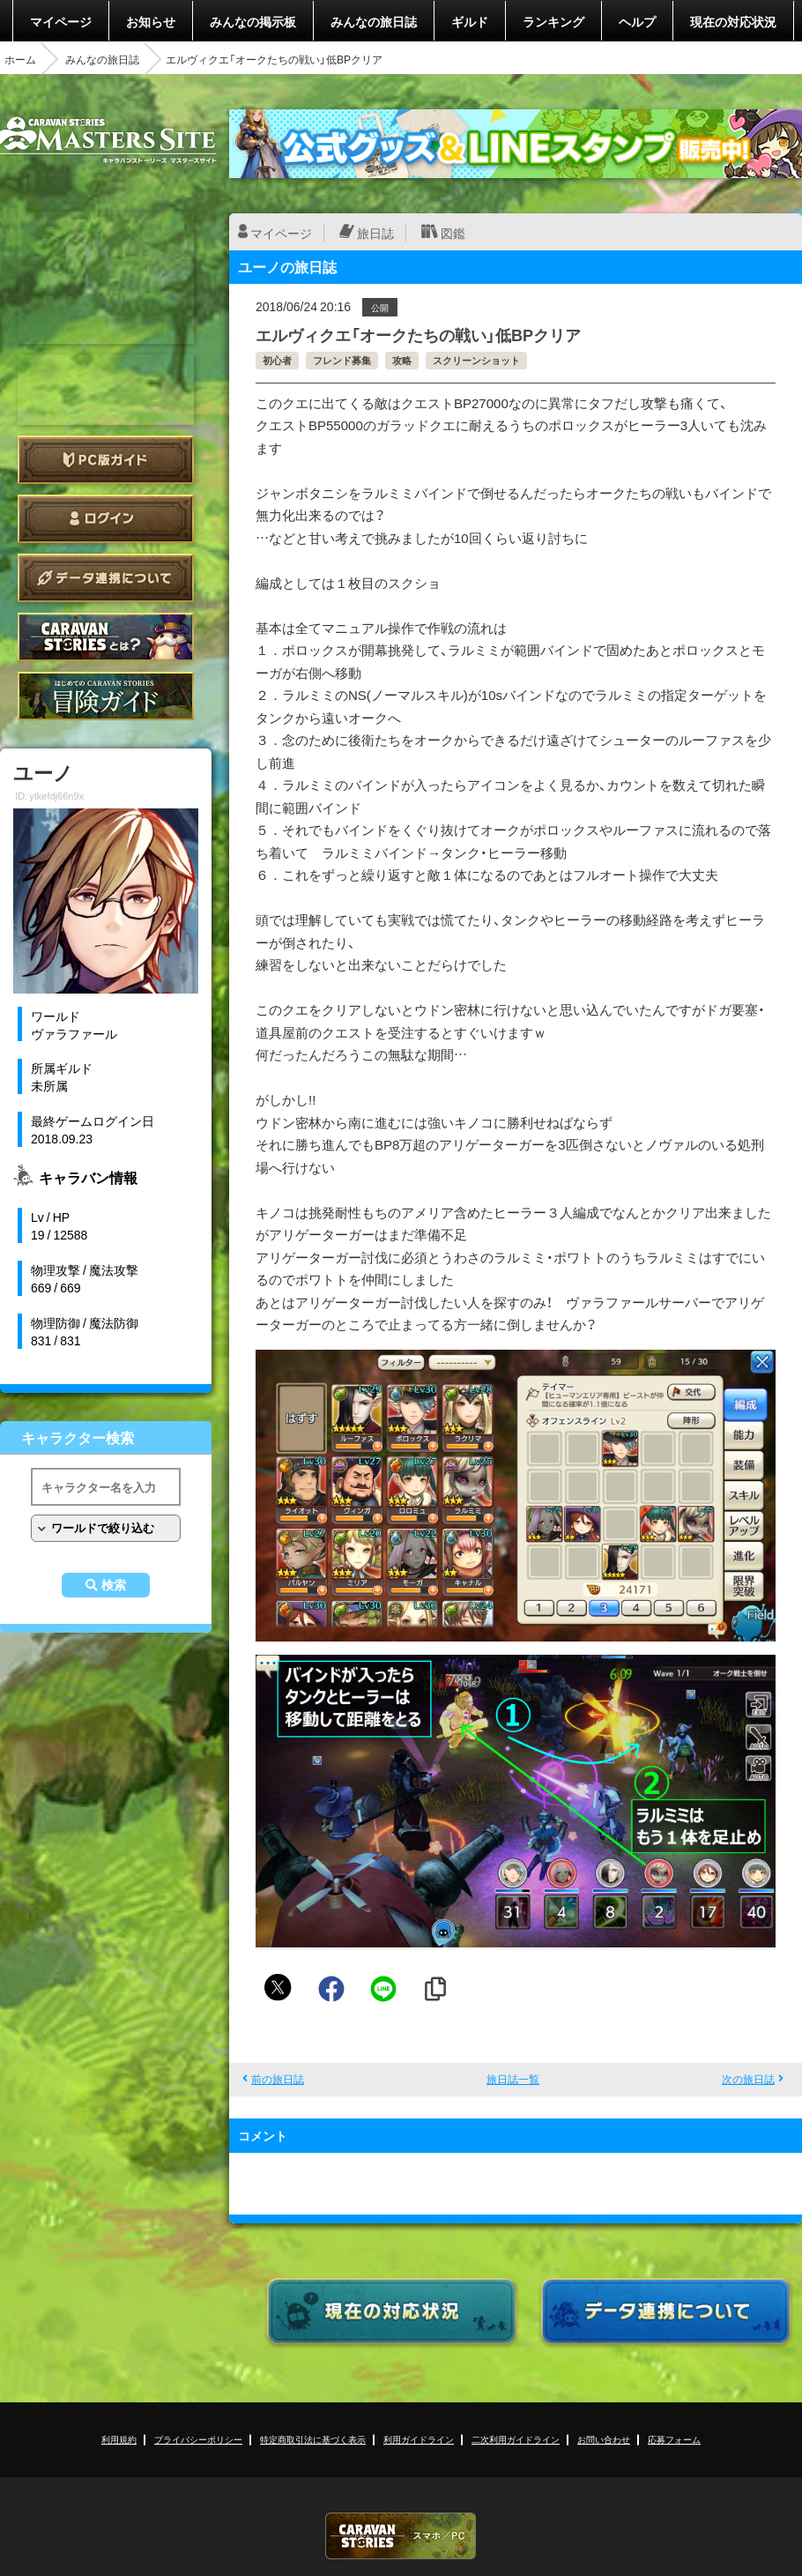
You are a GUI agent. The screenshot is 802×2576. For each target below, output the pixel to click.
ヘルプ (637, 21)
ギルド (469, 21)
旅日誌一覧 (512, 2079)
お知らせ (150, 21)
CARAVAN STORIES (401, 2536)
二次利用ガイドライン (516, 2439)
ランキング (553, 21)
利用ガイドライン (418, 2439)
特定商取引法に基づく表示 (313, 2439)
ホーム (20, 59)
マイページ (61, 21)
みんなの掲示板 (253, 21)
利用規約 (119, 2439)
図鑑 (453, 233)
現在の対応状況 (733, 21)
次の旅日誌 (748, 2079)
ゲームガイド (106, 696)
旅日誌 (375, 233)
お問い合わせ (603, 2439)
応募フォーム (674, 2439)
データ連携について (106, 578)
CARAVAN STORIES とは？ (106, 637)
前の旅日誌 (277, 2079)
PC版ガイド (106, 460)
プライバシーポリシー (198, 2439)
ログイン (106, 519)
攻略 (402, 360)
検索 (113, 1585)
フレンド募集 (342, 360)
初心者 (277, 360)
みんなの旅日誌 (373, 21)
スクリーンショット (476, 360)
